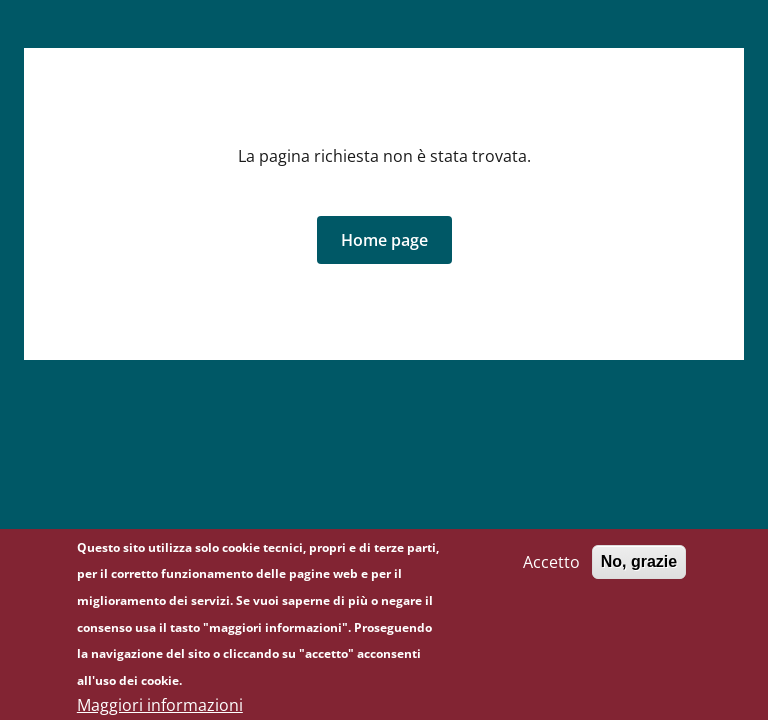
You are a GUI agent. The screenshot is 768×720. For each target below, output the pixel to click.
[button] (384, 240)
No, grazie (639, 571)
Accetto (551, 572)
